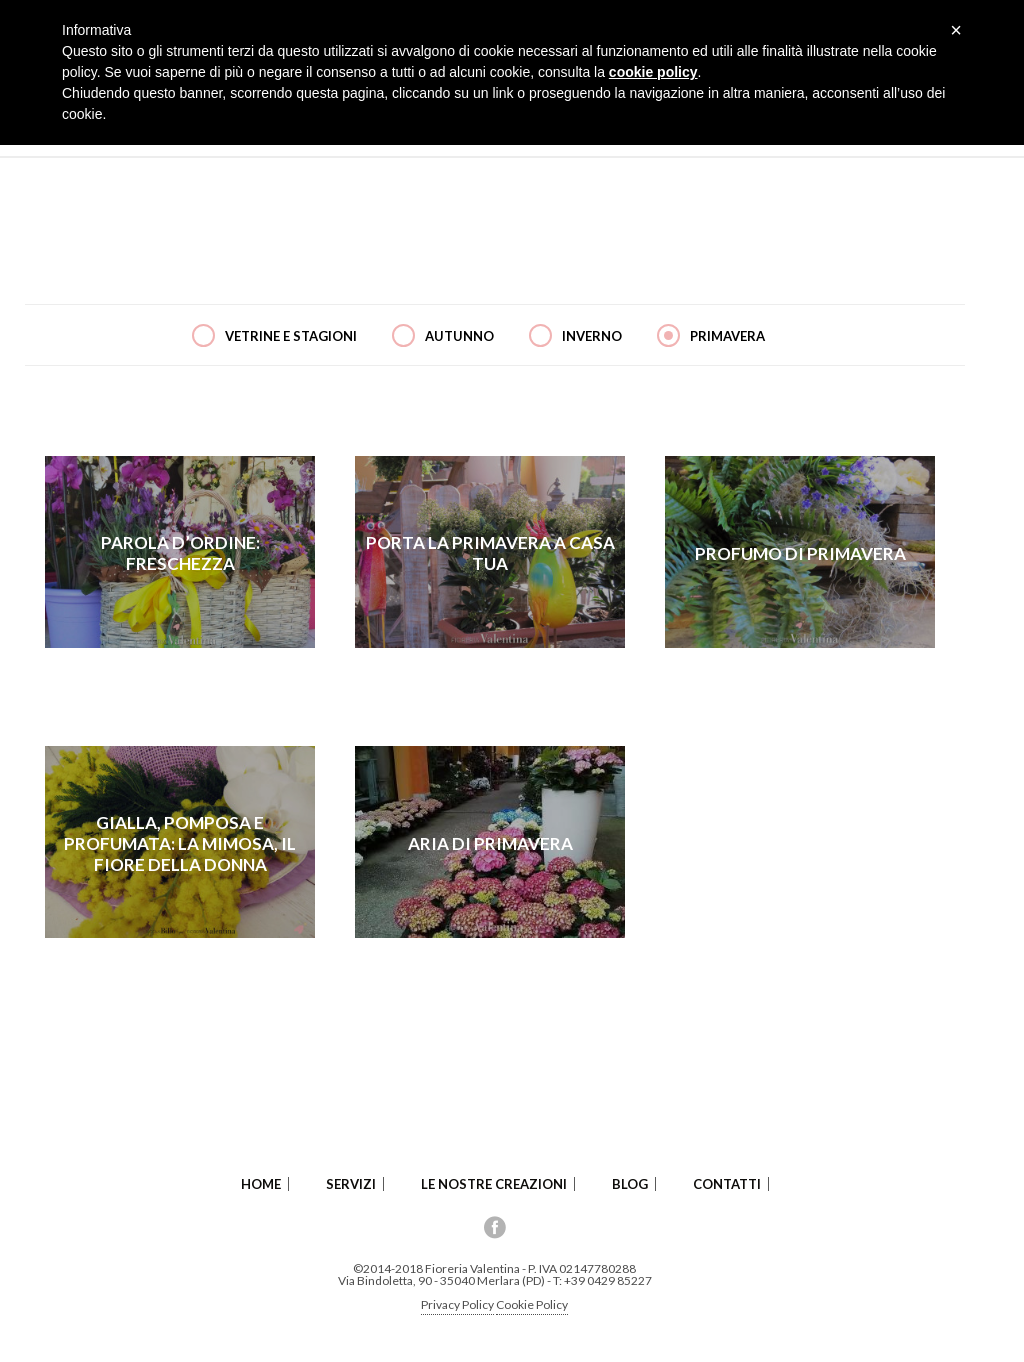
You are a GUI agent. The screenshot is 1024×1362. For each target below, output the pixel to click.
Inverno (592, 336)
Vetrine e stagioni (291, 336)
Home (261, 1184)
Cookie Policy (532, 1304)
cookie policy (653, 72)
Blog (630, 1184)
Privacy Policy (457, 1304)
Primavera (727, 336)
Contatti (727, 1184)
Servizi (351, 1184)
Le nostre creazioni (494, 1184)
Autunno (459, 336)
